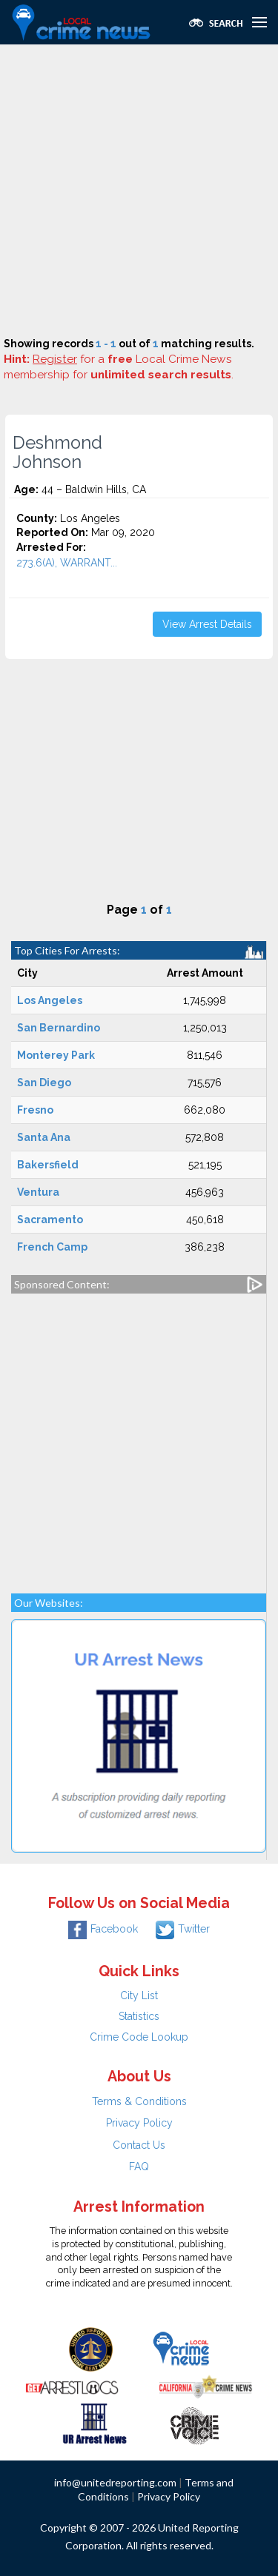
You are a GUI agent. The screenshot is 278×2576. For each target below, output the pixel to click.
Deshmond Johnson (57, 452)
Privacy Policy (139, 2123)
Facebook (103, 1929)
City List (139, 1995)
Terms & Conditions (139, 2101)
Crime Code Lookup (139, 2037)
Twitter (183, 1929)
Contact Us (139, 2145)
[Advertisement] (139, 190)
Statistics (139, 2016)
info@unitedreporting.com (115, 2482)
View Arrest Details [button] (207, 624)
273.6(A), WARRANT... (66, 563)
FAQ (139, 2166)
